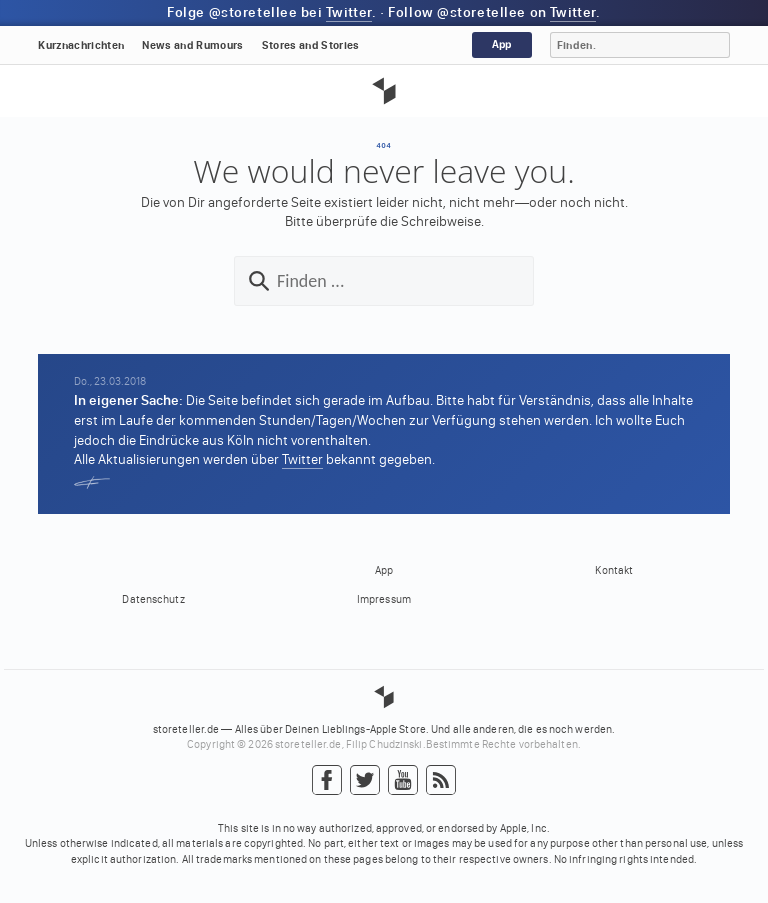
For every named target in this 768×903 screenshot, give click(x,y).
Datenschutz (153, 599)
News (192, 45)
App (502, 44)
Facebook (327, 781)
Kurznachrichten (81, 45)
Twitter (349, 12)
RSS (441, 781)
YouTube (403, 781)
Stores (311, 45)
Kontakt (614, 570)
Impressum (384, 599)
